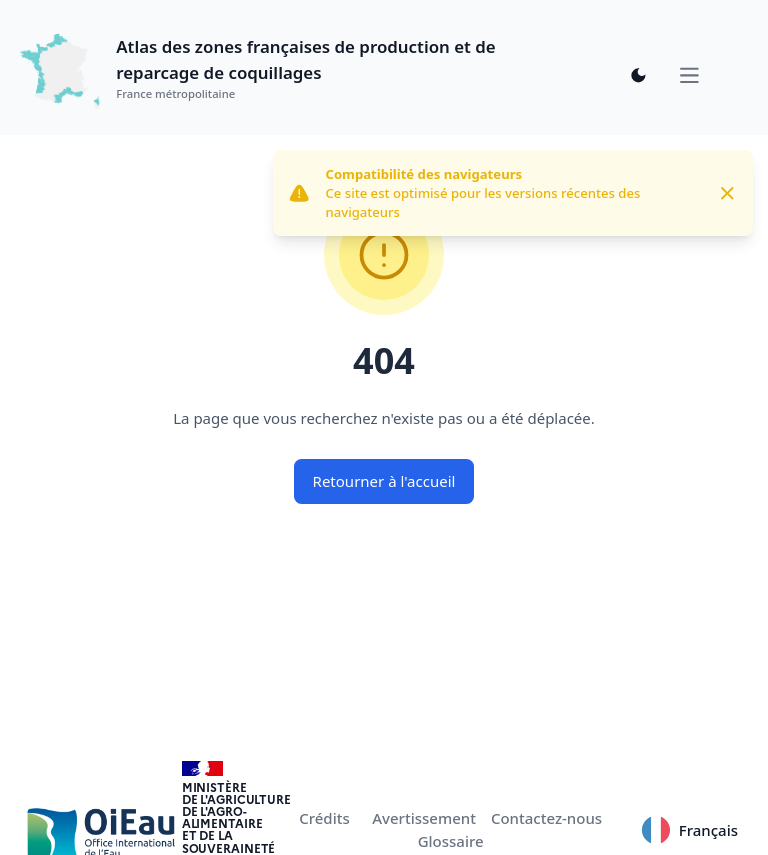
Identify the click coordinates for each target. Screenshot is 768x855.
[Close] (727, 193)
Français (689, 830)
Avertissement (424, 818)
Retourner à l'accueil (384, 481)
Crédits (324, 818)
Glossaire (451, 841)
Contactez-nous (546, 818)
